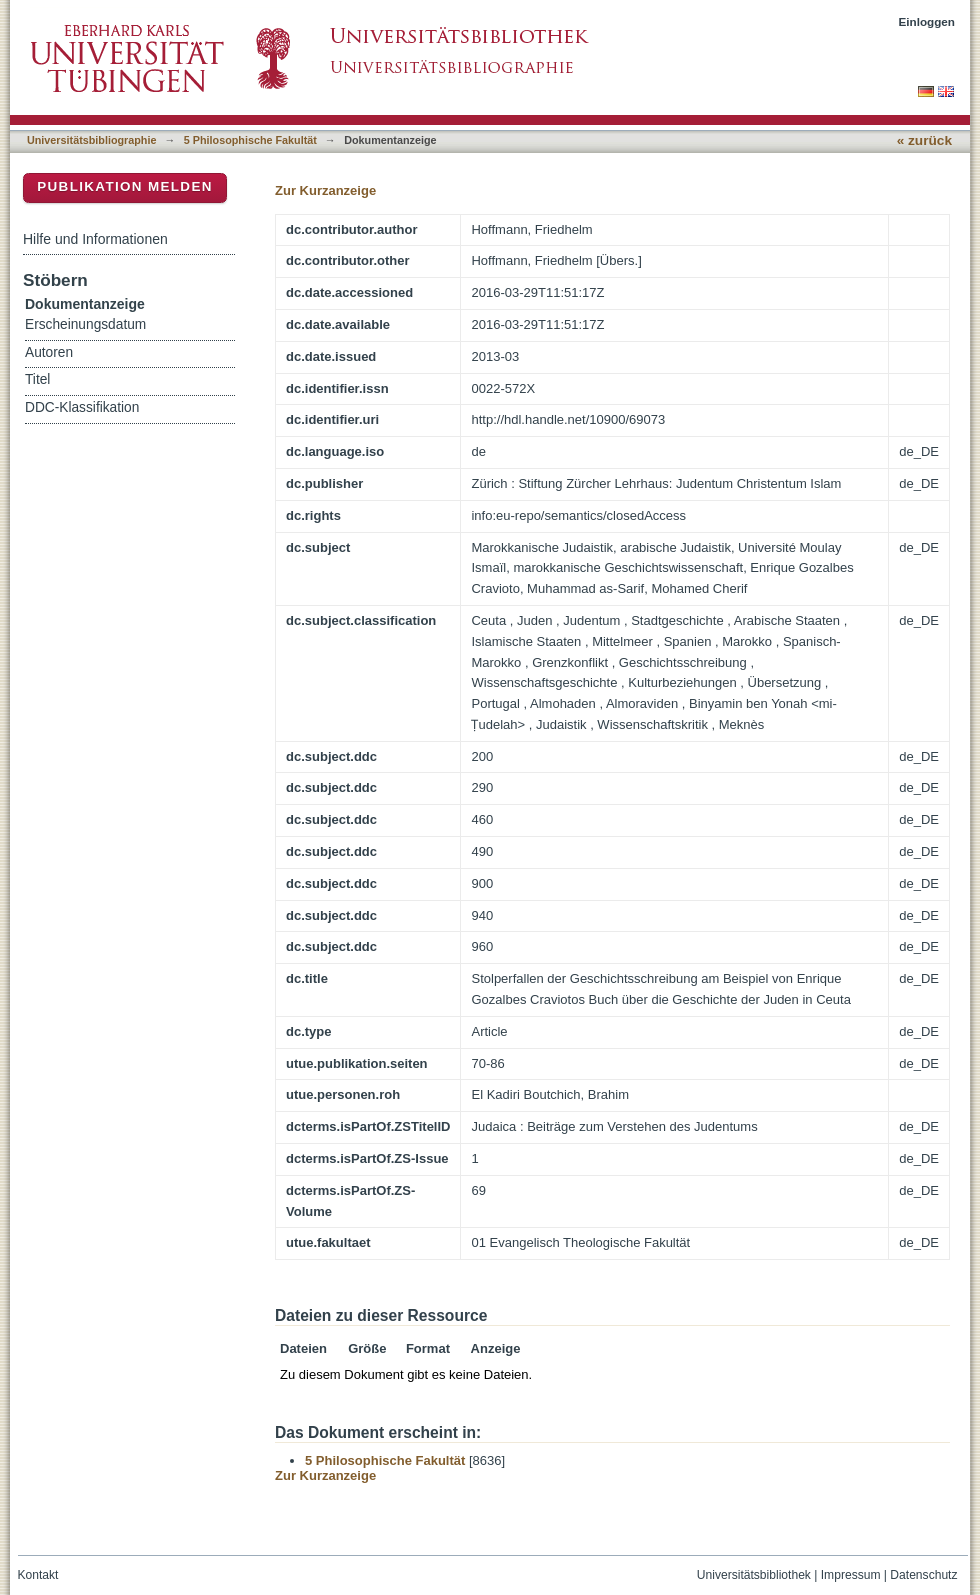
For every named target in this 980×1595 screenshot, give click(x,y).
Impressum (851, 1575)
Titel (37, 379)
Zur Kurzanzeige (325, 190)
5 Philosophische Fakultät (250, 140)
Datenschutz (923, 1575)
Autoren (49, 352)
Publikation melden (125, 186)
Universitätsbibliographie (91, 140)
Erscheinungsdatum (85, 324)
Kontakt (38, 1575)
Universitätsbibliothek (754, 1575)
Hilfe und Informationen (95, 239)
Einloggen (927, 21)
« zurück (924, 140)
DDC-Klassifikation (82, 407)
